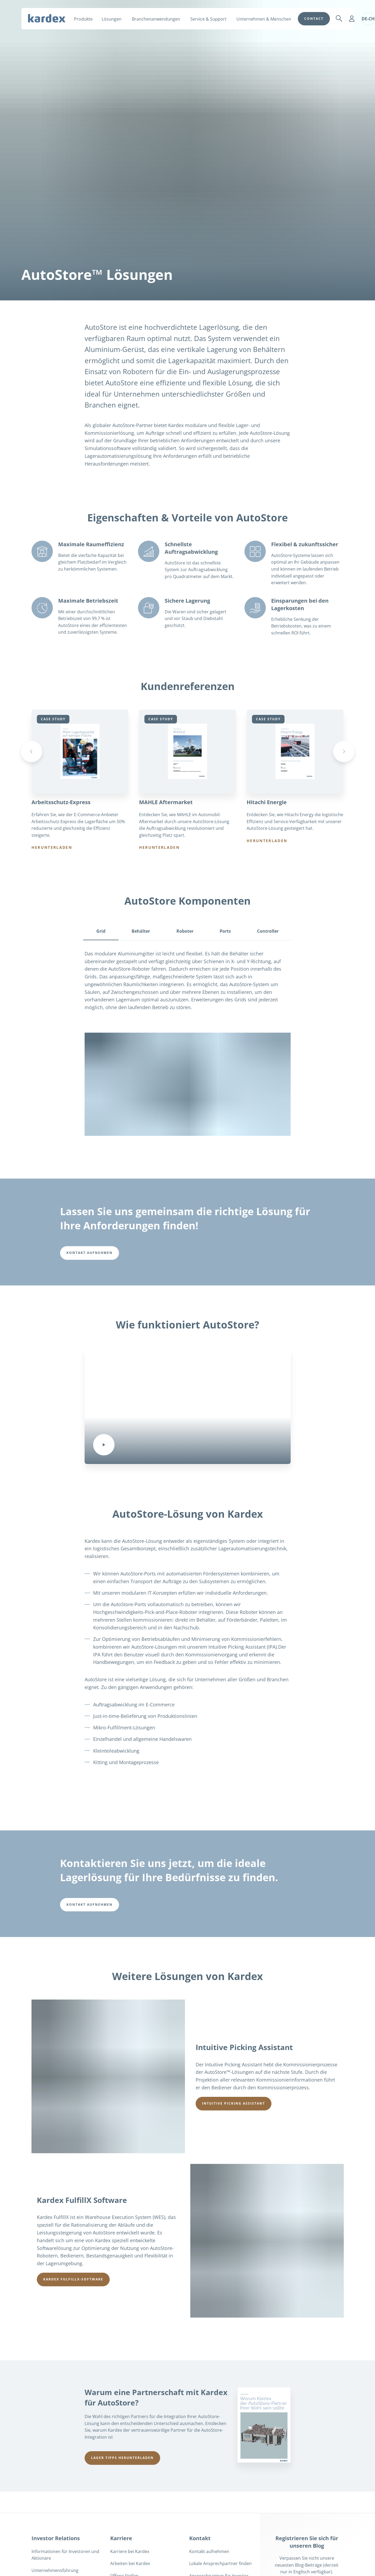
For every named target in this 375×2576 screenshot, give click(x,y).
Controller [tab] (268, 931)
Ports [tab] (225, 931)
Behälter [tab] (141, 931)
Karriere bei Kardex (129, 2552)
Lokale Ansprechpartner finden (220, 2564)
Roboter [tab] (185, 931)
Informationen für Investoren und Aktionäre (65, 2555)
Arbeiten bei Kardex (130, 2564)
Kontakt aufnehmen (209, 2552)
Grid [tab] (100, 931)
